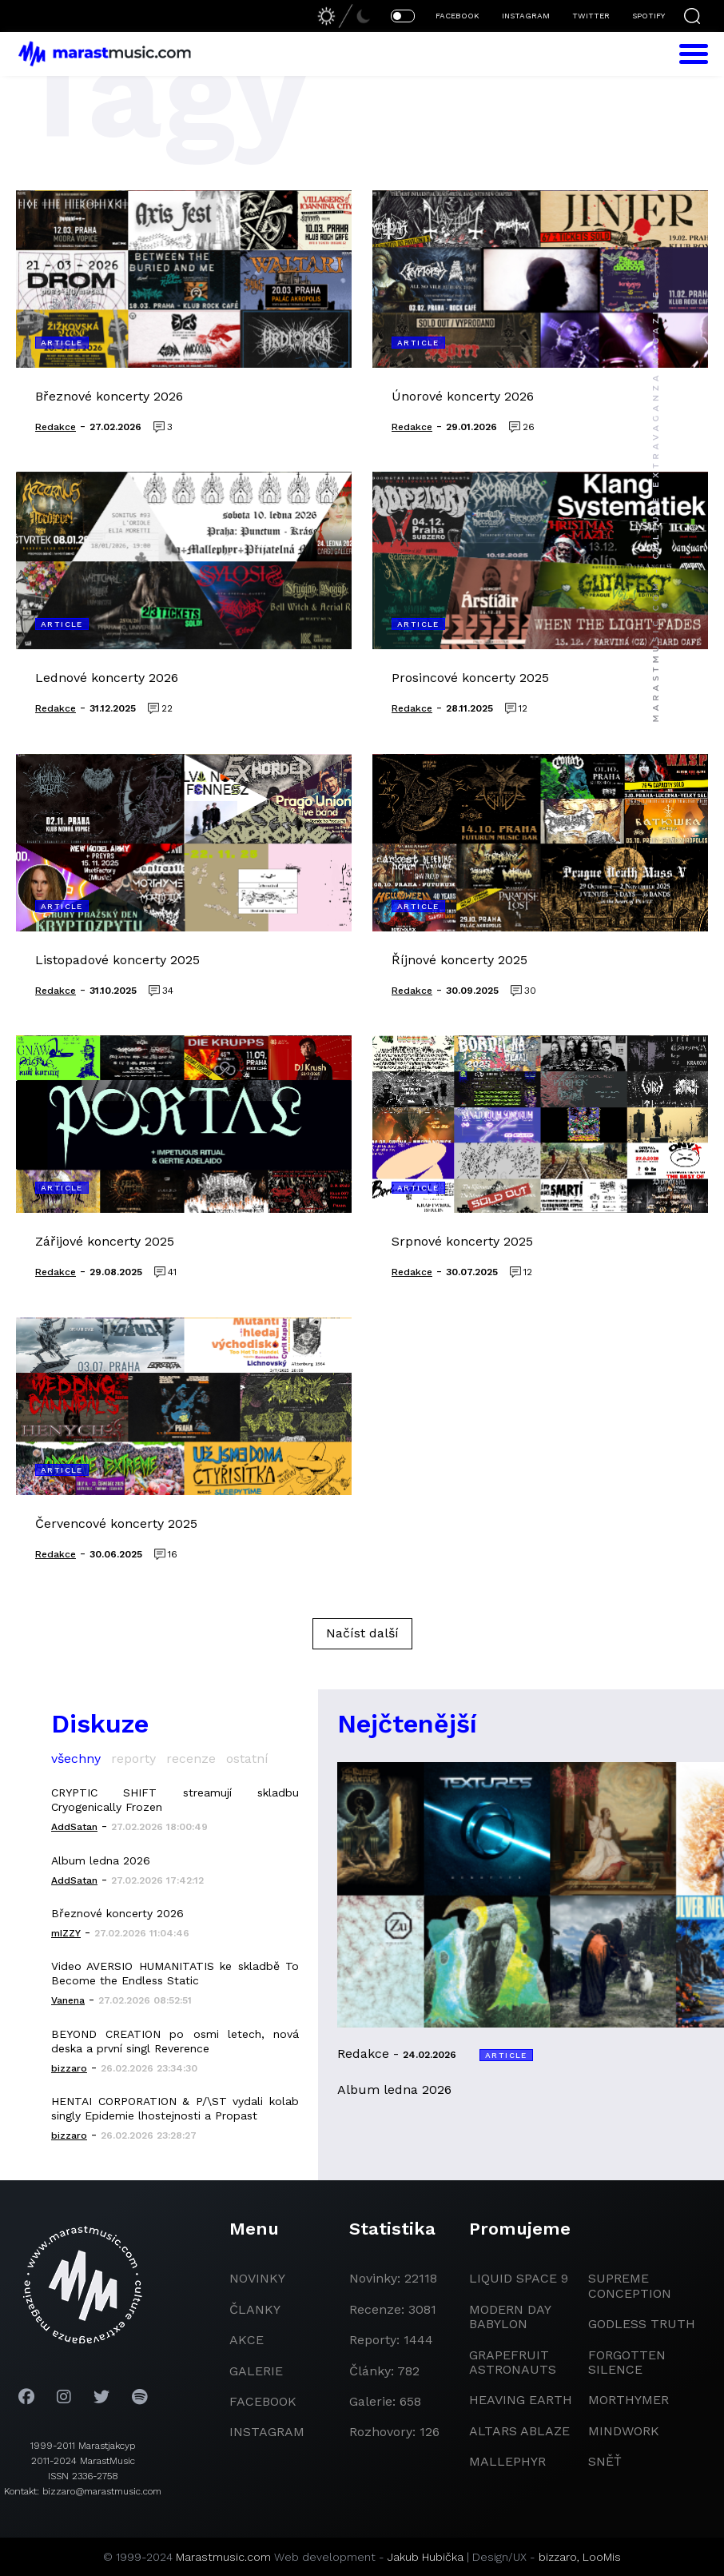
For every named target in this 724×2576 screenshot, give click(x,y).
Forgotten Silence (627, 2362)
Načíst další (362, 1633)
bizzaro (558, 2556)
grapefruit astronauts (512, 2362)
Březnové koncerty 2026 (117, 1913)
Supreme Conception (629, 2285)
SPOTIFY (648, 15)
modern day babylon (510, 2316)
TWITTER (591, 15)
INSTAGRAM (526, 15)
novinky (257, 2278)
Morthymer (628, 2399)
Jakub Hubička (425, 2556)
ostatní (247, 1758)
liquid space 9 (518, 2278)
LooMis (602, 2556)
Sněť (605, 2461)
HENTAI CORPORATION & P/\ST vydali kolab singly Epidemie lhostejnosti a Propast (175, 2108)
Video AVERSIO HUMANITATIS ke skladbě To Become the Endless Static (175, 1973)
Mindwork (623, 2430)
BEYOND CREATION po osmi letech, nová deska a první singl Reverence (175, 2041)
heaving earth (520, 2399)
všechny (76, 1758)
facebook (262, 2401)
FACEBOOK (457, 15)
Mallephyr (507, 2461)
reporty (133, 1758)
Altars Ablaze (519, 2430)
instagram (266, 2431)
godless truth (641, 2323)
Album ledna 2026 (100, 1860)
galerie (256, 2371)
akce (246, 2339)
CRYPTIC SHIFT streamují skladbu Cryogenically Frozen (175, 1799)
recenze (191, 1758)
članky (254, 2309)
